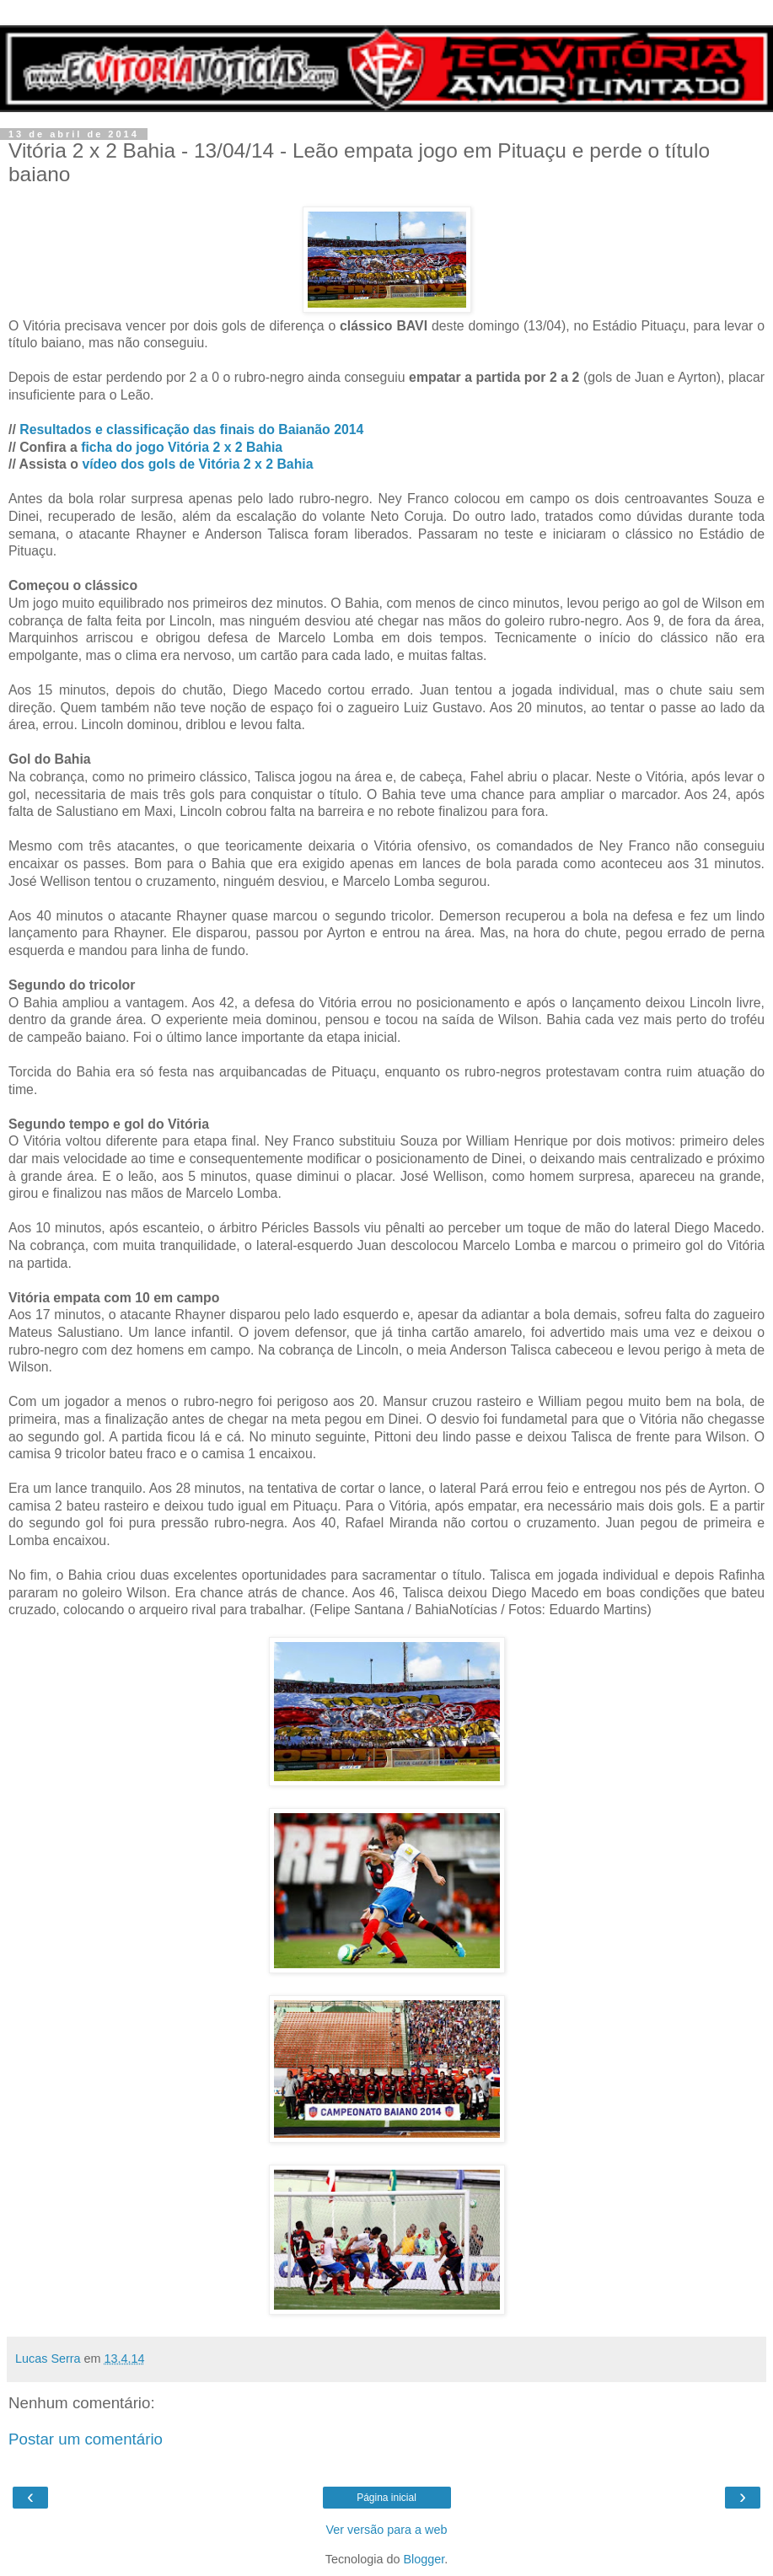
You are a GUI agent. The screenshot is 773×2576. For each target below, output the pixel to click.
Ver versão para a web (387, 2529)
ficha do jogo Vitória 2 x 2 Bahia (181, 447)
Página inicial (386, 2498)
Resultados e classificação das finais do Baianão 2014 (191, 429)
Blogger (424, 2559)
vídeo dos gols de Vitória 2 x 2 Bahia (197, 464)
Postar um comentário (85, 2439)
